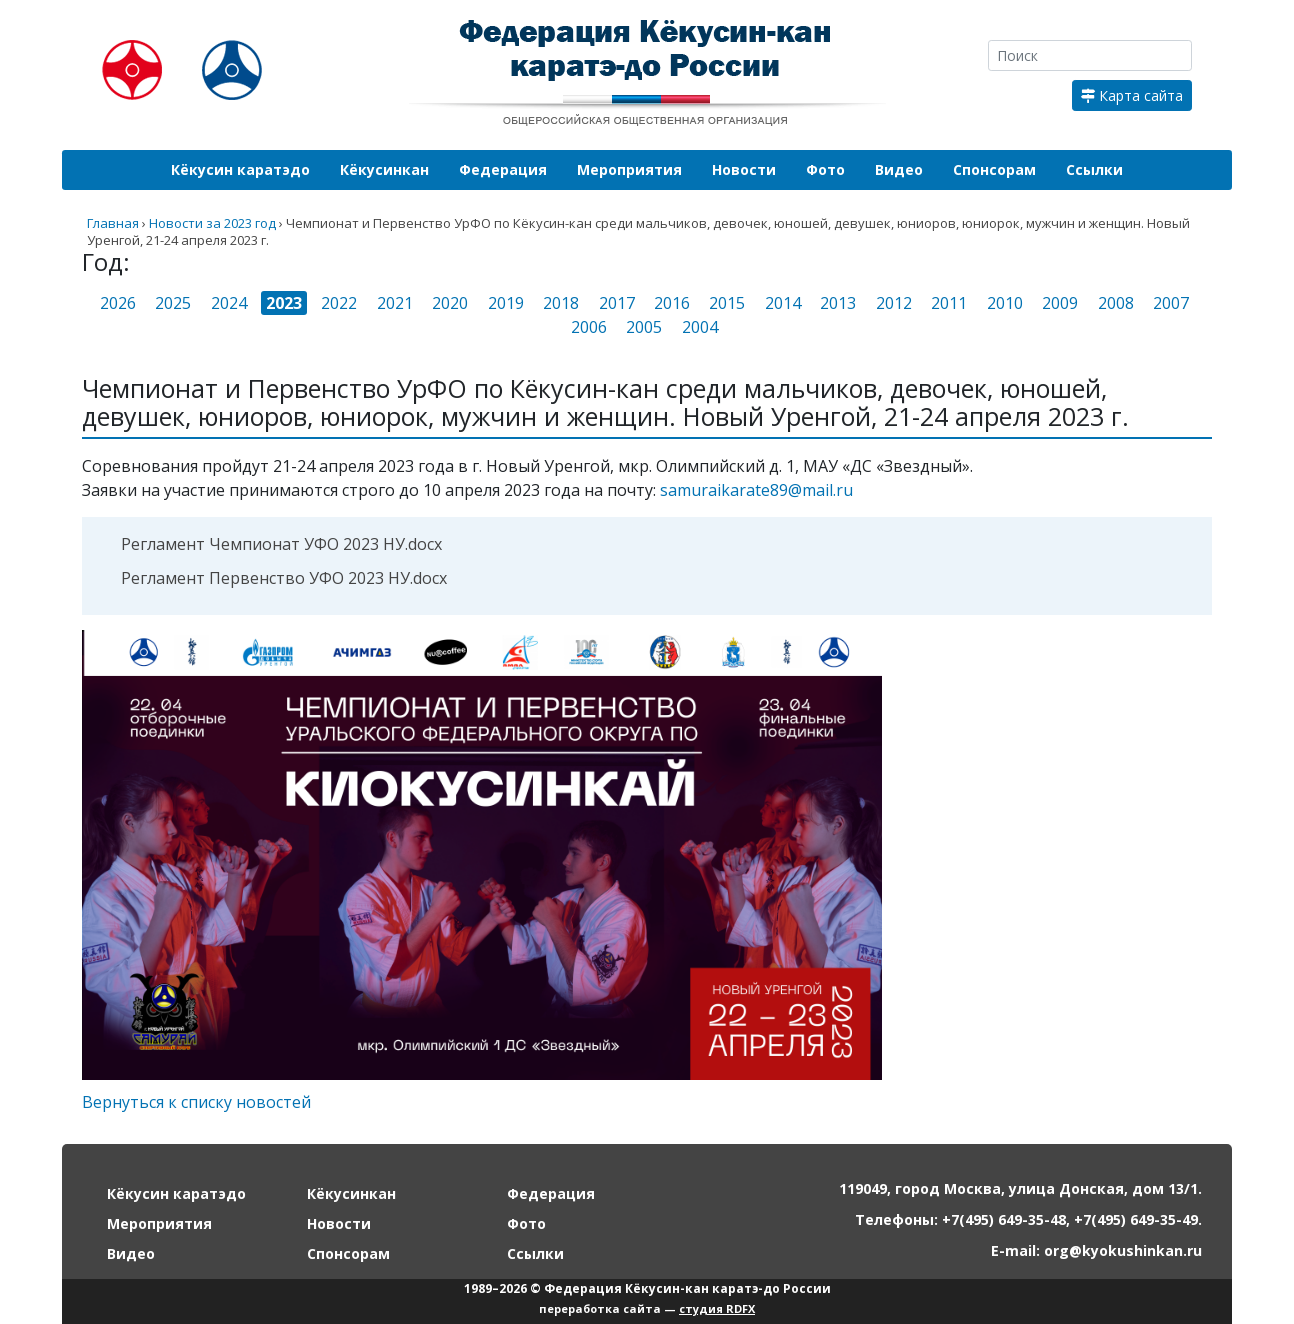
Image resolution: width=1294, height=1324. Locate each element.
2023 (284, 303)
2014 (783, 303)
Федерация (503, 169)
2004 (700, 327)
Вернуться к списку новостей (196, 1102)
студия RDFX (717, 1308)
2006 (589, 327)
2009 (1060, 303)
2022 (339, 303)
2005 (644, 327)
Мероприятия (629, 169)
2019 (506, 303)
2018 (561, 303)
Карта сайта (1132, 95)
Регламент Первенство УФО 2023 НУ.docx (284, 578)
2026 (118, 303)
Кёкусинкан (384, 169)
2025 (173, 303)
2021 (395, 303)
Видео (899, 169)
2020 (450, 303)
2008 (1116, 303)
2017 (617, 303)
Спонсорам (994, 169)
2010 (1005, 303)
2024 (229, 303)
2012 (894, 303)
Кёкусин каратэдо (240, 169)
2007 (1171, 303)
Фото (825, 169)
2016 (672, 303)
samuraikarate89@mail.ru (756, 490)
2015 (727, 303)
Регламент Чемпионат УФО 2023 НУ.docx (281, 544)
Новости (744, 169)
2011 (949, 303)
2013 (838, 303)
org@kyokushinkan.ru (1123, 1250)
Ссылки (1094, 169)
